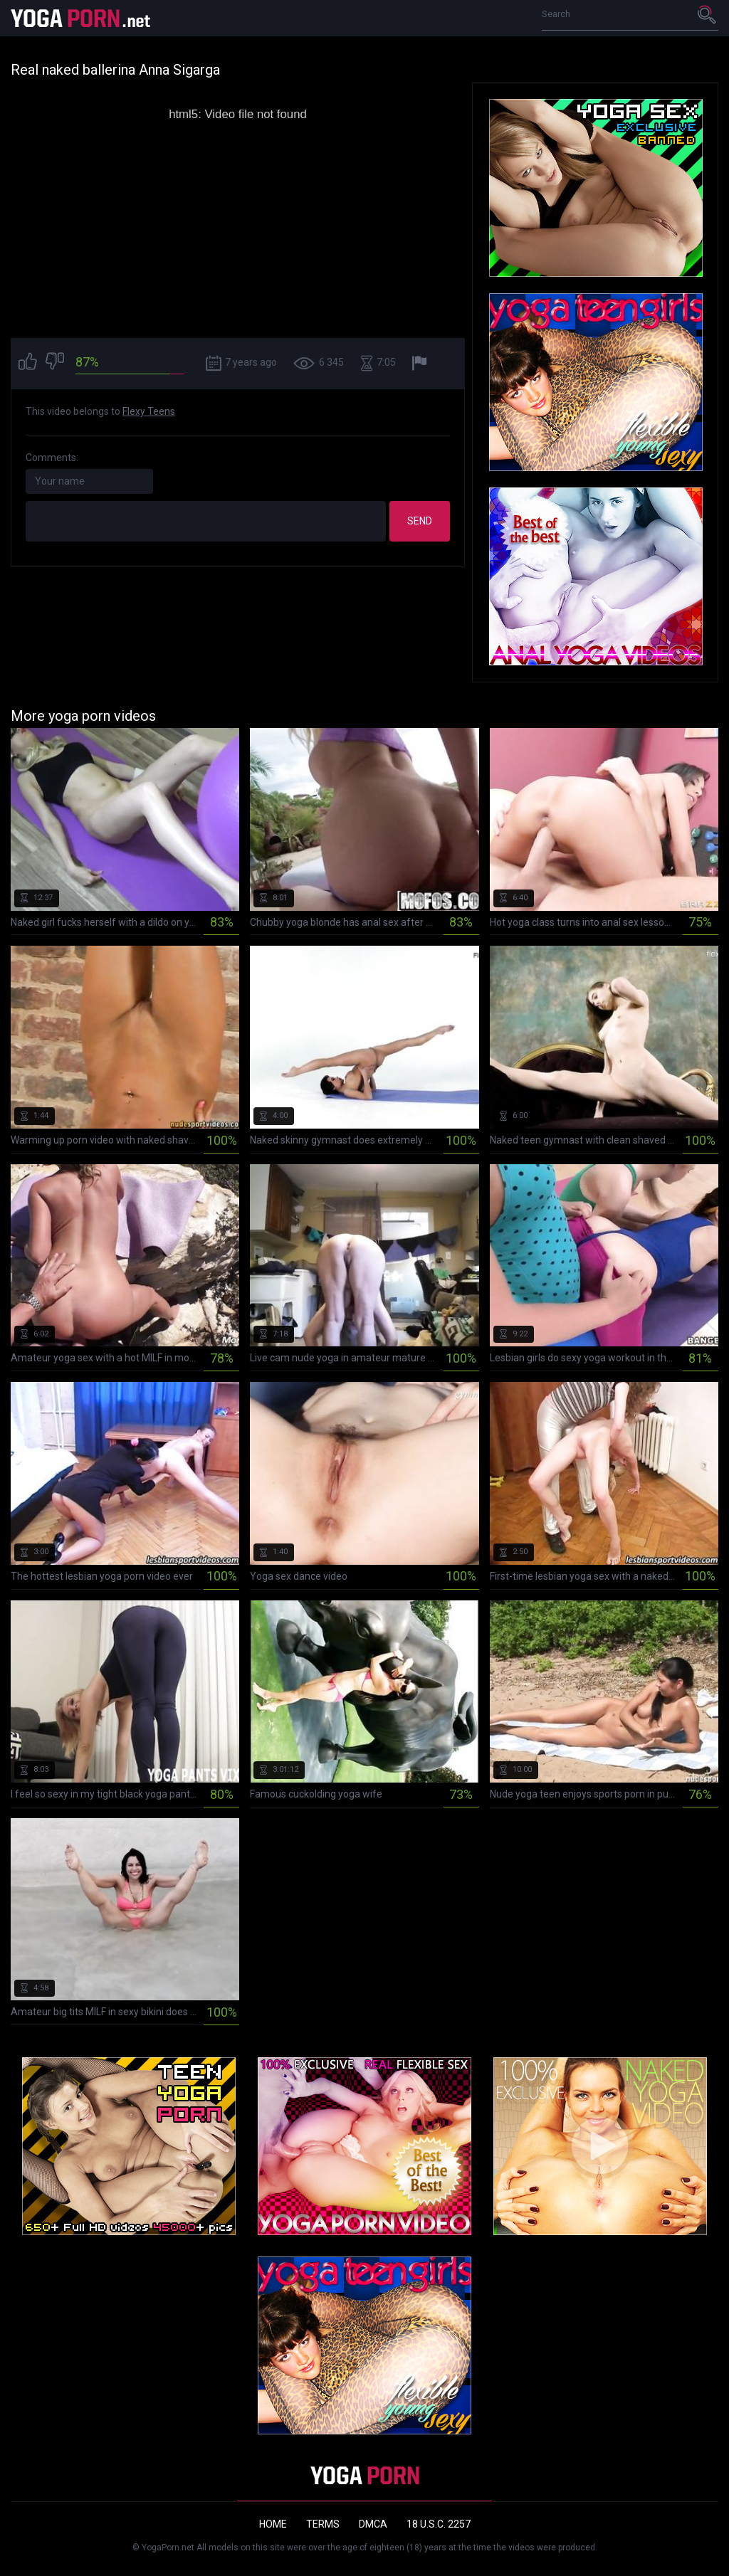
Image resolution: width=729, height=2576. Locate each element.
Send (419, 521)
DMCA (373, 2524)
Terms (323, 2524)
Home (273, 2524)
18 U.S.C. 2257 (439, 2524)
